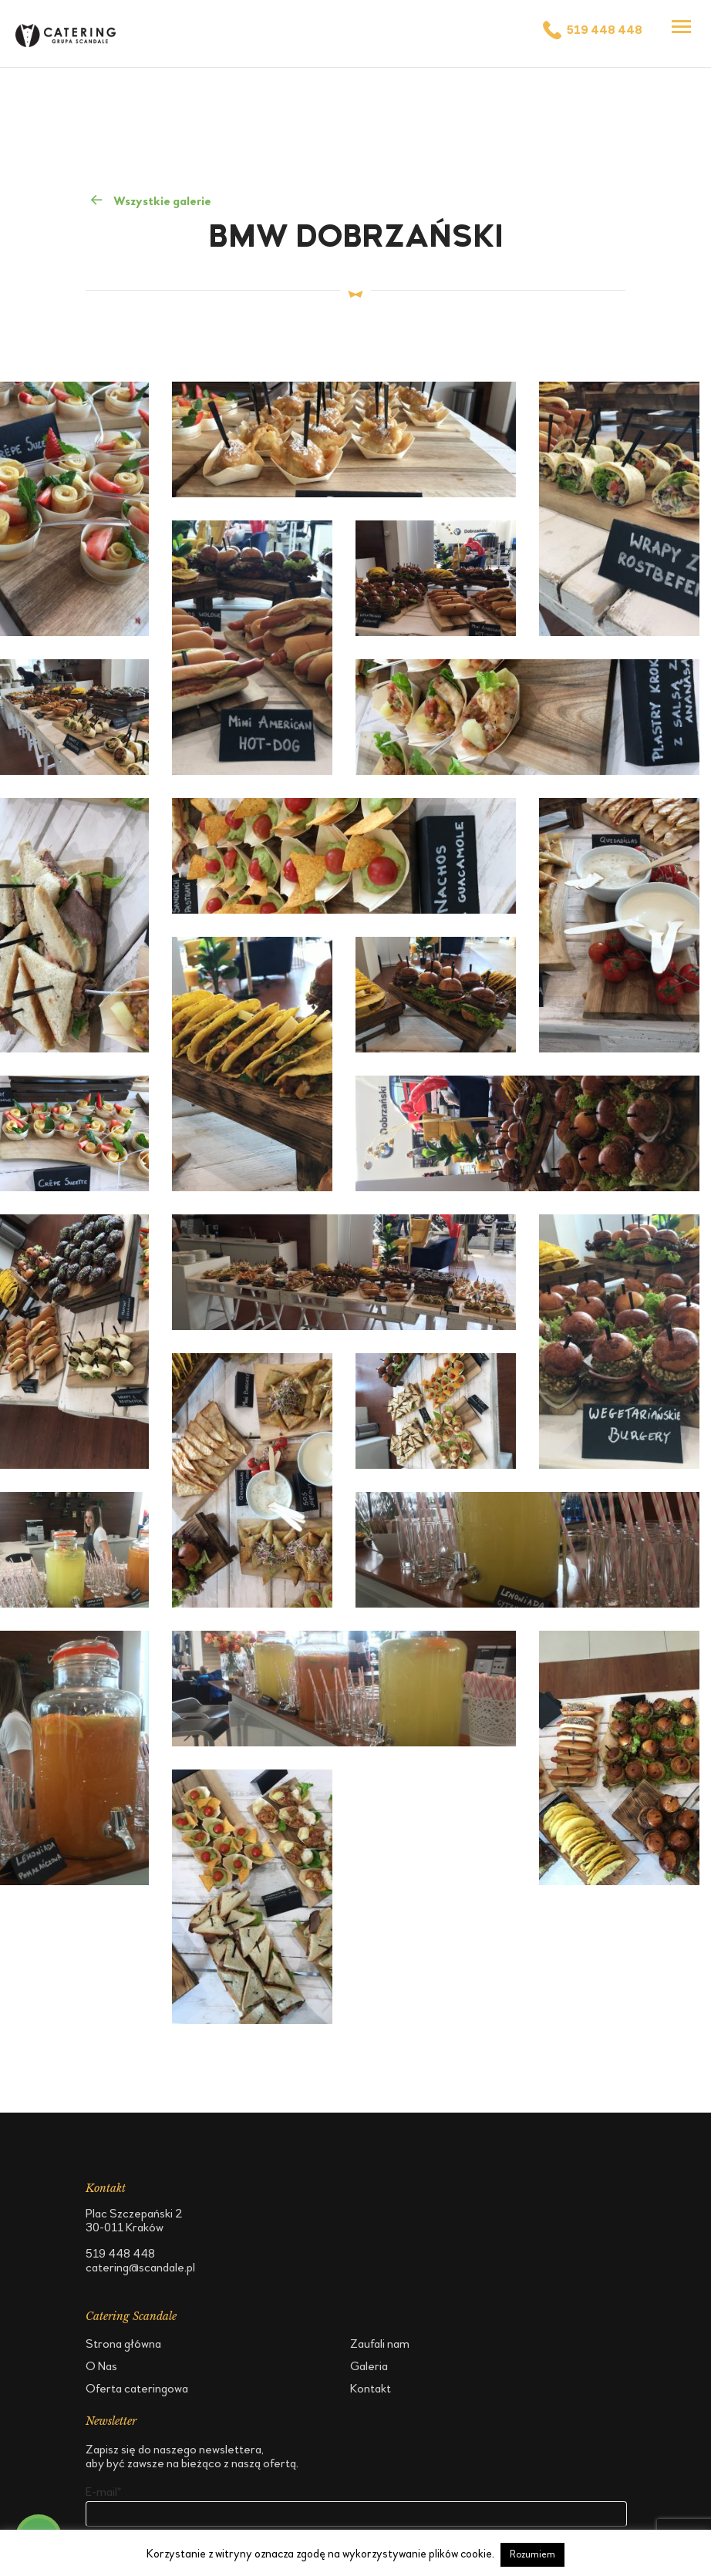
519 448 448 (591, 30)
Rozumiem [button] (532, 2554)
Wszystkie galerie (150, 200)
